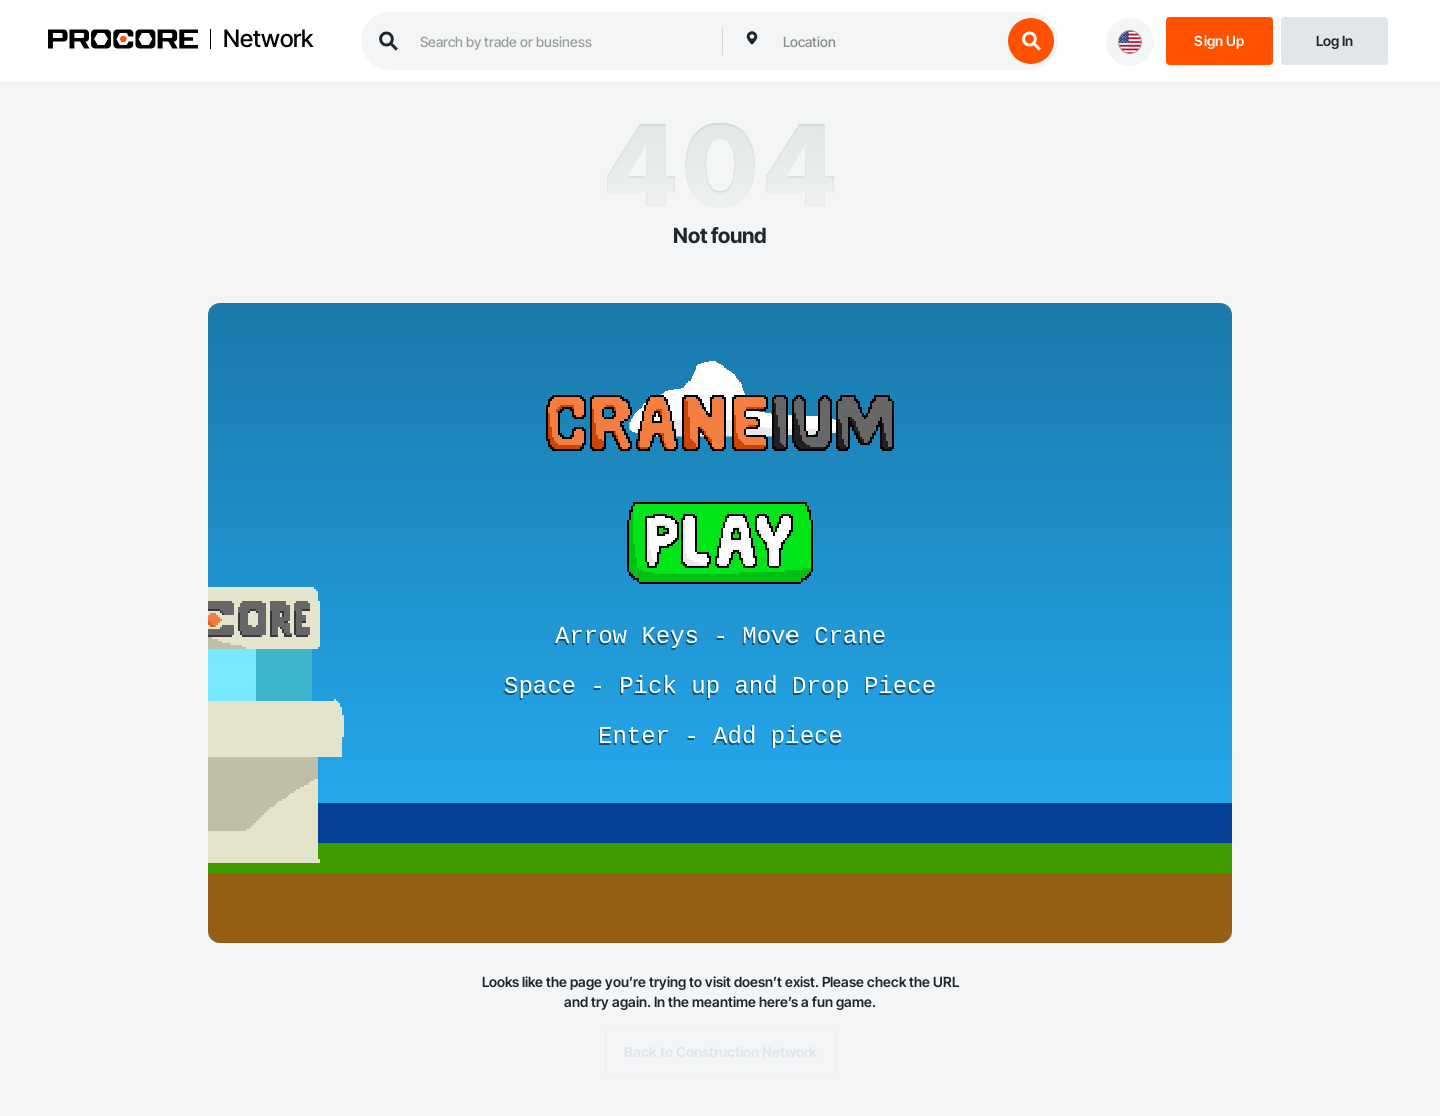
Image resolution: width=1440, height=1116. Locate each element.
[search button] (1031, 41)
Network (268, 39)
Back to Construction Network (720, 1052)
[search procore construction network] (561, 41)
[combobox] (887, 41)
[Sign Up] (1219, 39)
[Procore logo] (123, 41)
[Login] (1334, 39)
